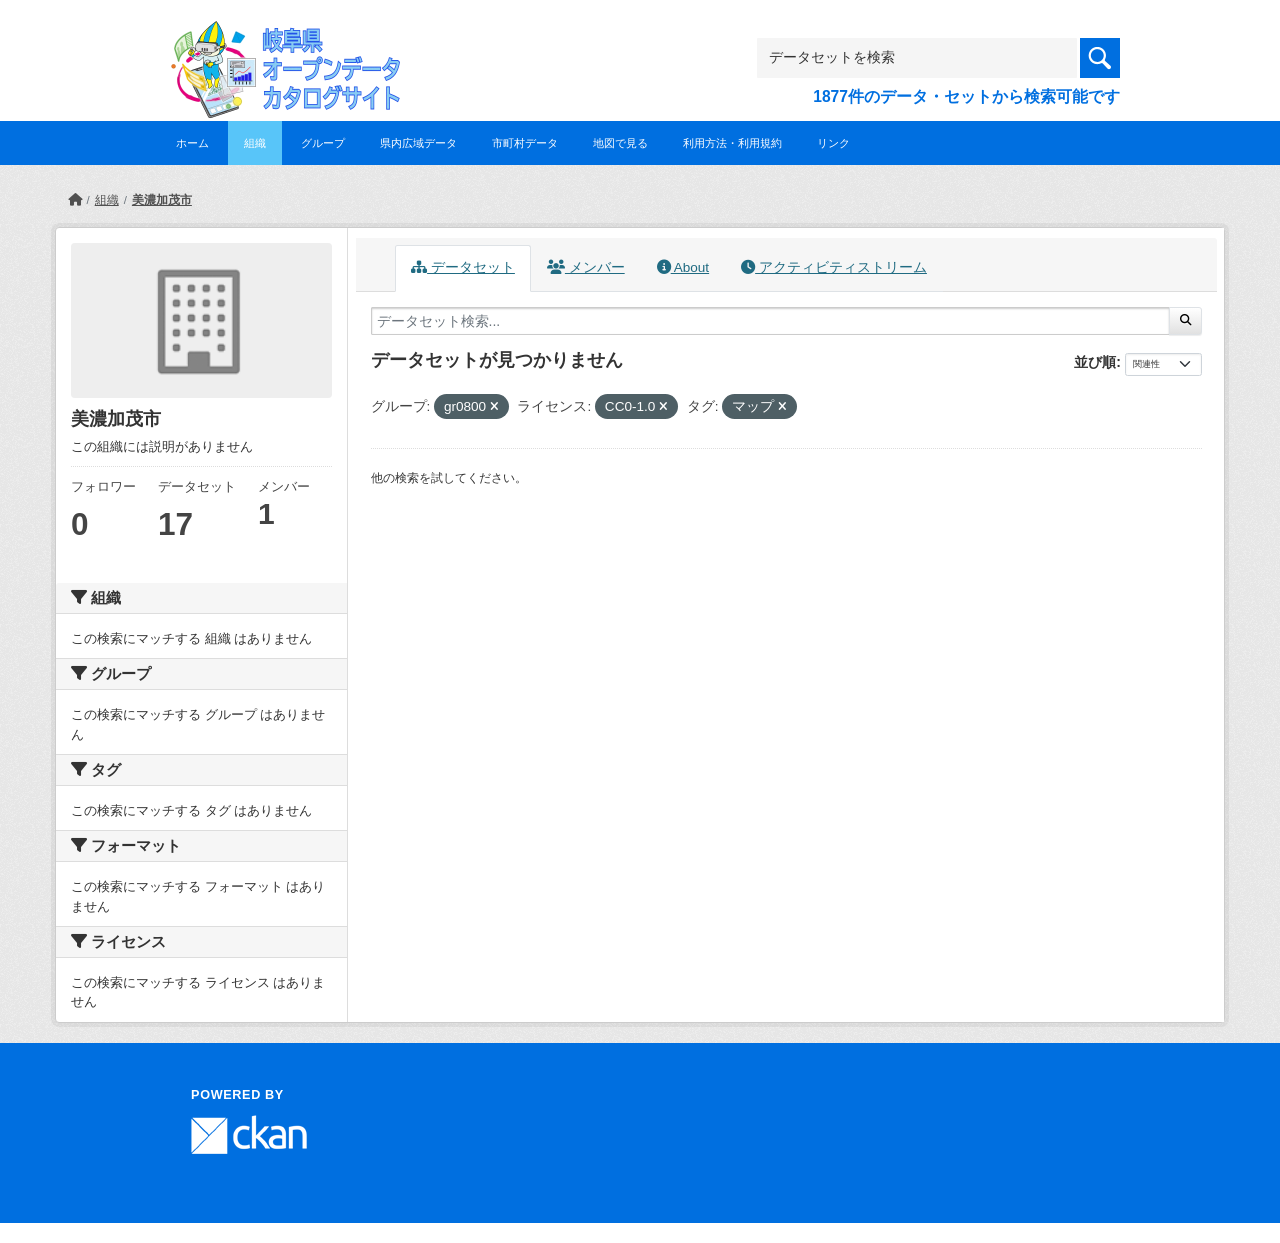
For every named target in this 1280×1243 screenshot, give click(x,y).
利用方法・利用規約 (732, 143)
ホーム (192, 143)
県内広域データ (418, 143)
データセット (463, 267)
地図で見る (620, 143)
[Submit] (1185, 321)
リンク (833, 143)
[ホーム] (75, 200)
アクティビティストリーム (834, 267)
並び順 (1095, 362)
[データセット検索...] (770, 321)
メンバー (586, 267)
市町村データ (525, 143)
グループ (323, 143)
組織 (255, 143)
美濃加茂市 (162, 200)
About (683, 267)
